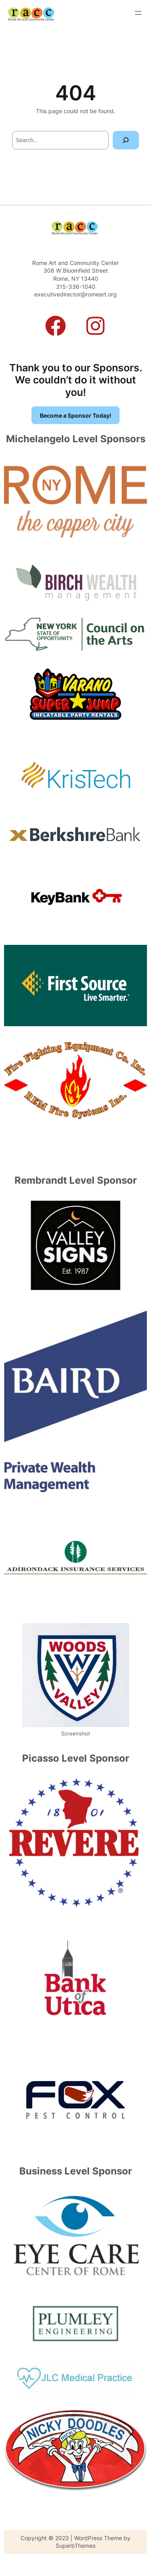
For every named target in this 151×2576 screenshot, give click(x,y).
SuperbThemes (75, 2545)
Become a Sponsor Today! (75, 415)
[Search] (126, 140)
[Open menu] (138, 13)
